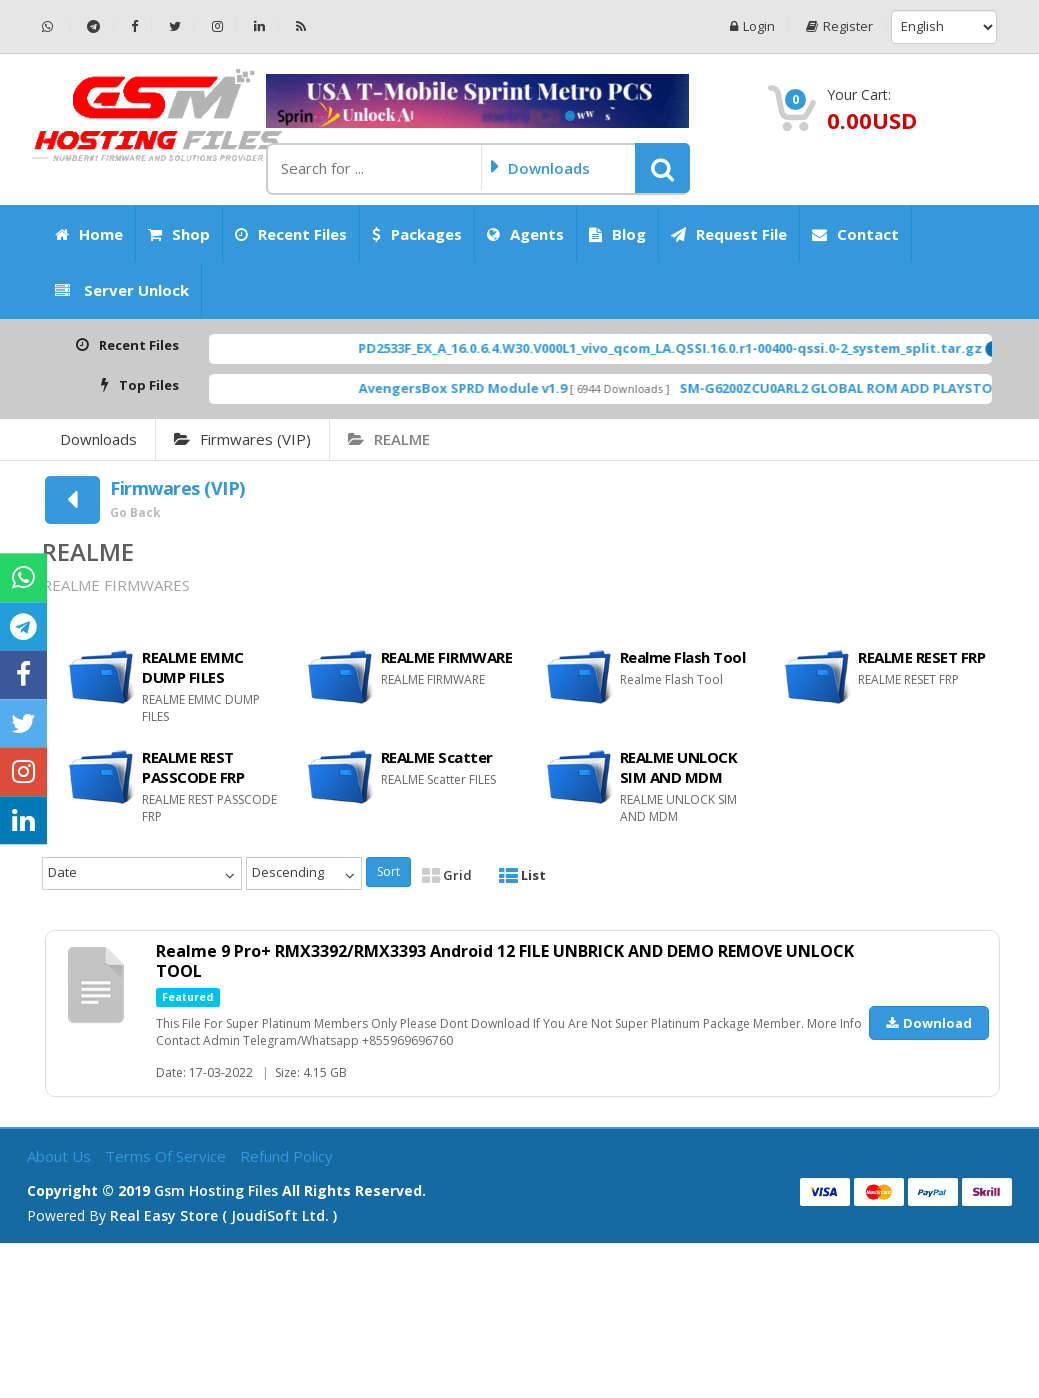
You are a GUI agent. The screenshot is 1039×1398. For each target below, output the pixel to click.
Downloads (98, 439)
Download (929, 1023)
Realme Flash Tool (683, 657)
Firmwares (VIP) (242, 439)
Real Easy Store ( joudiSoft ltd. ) (223, 1215)
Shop (179, 234)
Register (839, 26)
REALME (389, 439)
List (522, 875)
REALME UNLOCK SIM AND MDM (679, 767)
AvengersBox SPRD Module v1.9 (492, 388)
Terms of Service (167, 1156)
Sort (388, 871)
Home (89, 234)
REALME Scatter (437, 757)
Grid (447, 875)
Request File (729, 234)
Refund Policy (286, 1156)
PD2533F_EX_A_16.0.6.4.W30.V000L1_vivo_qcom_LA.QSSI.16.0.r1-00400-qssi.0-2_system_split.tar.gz (700, 348)
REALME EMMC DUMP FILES (193, 667)
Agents (525, 234)
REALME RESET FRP (921, 657)
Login (752, 26)
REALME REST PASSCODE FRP (193, 767)
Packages (417, 234)
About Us (61, 1156)
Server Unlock (122, 290)
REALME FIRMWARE (447, 657)
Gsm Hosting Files (216, 1190)
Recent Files (291, 234)
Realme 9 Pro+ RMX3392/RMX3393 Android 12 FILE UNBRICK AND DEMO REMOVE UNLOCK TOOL (505, 961)
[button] (662, 168)
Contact (855, 234)
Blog (617, 234)
